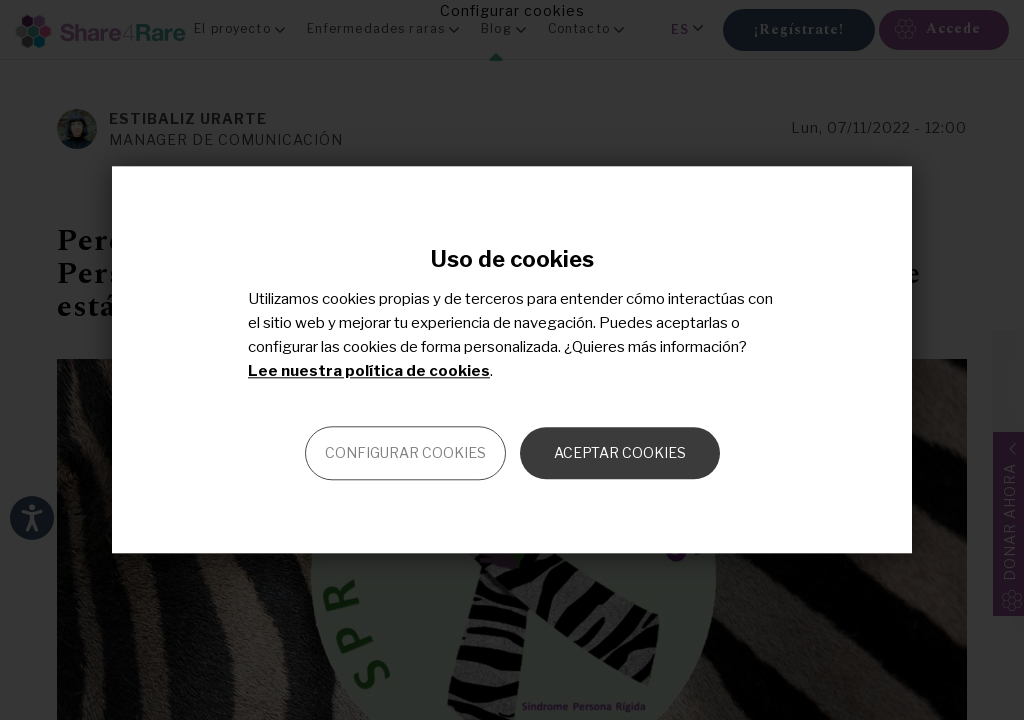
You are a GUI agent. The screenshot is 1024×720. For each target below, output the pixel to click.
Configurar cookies (405, 453)
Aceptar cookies (620, 453)
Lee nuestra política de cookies (369, 372)
